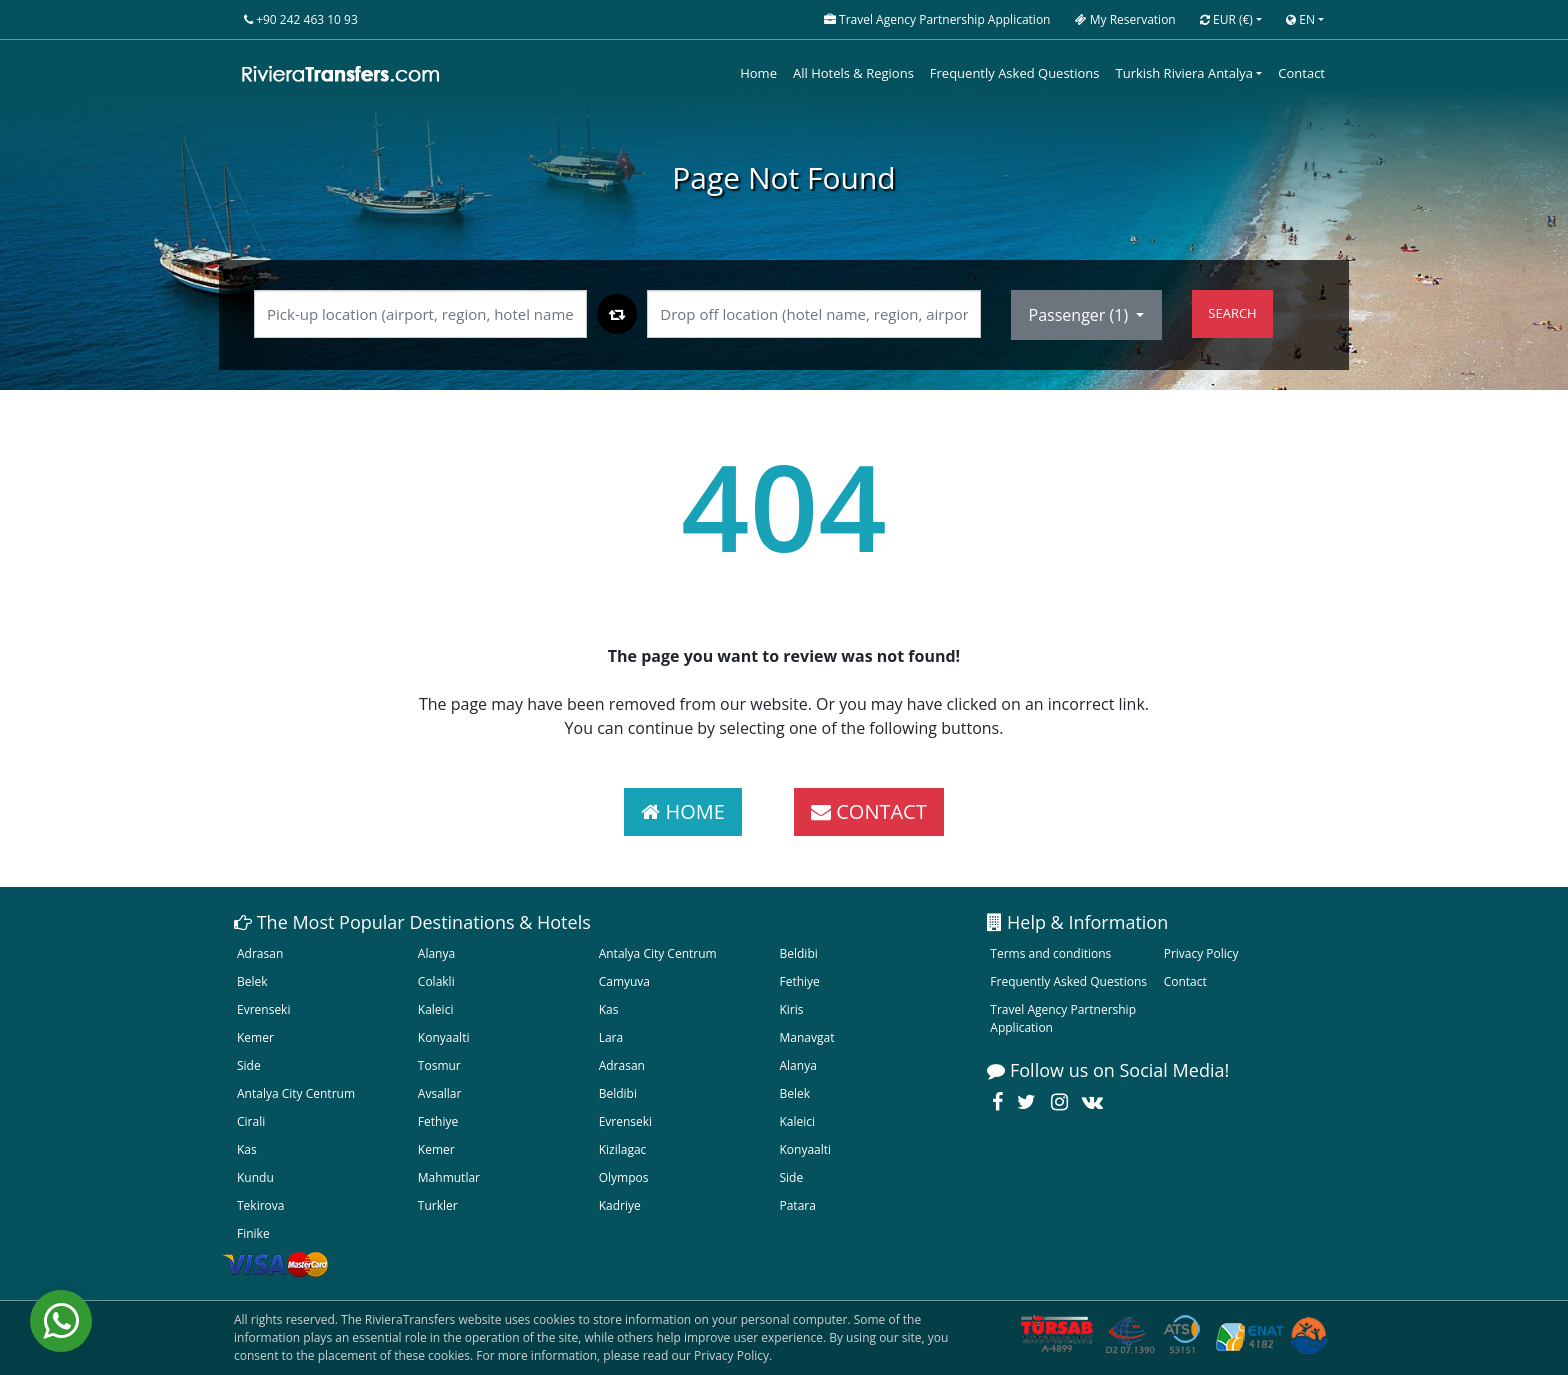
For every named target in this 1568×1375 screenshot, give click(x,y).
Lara (611, 1037)
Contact (1301, 73)
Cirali (251, 1121)
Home (758, 73)
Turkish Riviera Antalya (1184, 73)
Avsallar (440, 1093)
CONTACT (869, 811)
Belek (252, 981)
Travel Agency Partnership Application (1063, 1018)
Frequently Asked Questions (1015, 73)
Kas (609, 1009)
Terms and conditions (1050, 953)
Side (249, 1065)
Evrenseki (263, 1009)
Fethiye (799, 981)
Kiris (791, 1009)
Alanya (436, 953)
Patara (797, 1205)
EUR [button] (1226, 19)
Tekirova (260, 1205)
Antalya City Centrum (658, 953)
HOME (683, 811)
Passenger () (1081, 315)
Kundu (255, 1177)
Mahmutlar (449, 1177)
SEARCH (1232, 313)
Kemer (255, 1037)
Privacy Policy (1201, 953)
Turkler (438, 1205)
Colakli (436, 981)
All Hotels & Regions (853, 73)
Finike (253, 1233)
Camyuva (624, 981)
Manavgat (806, 1037)
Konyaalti (444, 1037)
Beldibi (798, 953)
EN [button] (1300, 19)
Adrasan (260, 953)
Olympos (624, 1177)
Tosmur (439, 1065)
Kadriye (620, 1205)
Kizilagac (623, 1149)
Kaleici (436, 1009)
